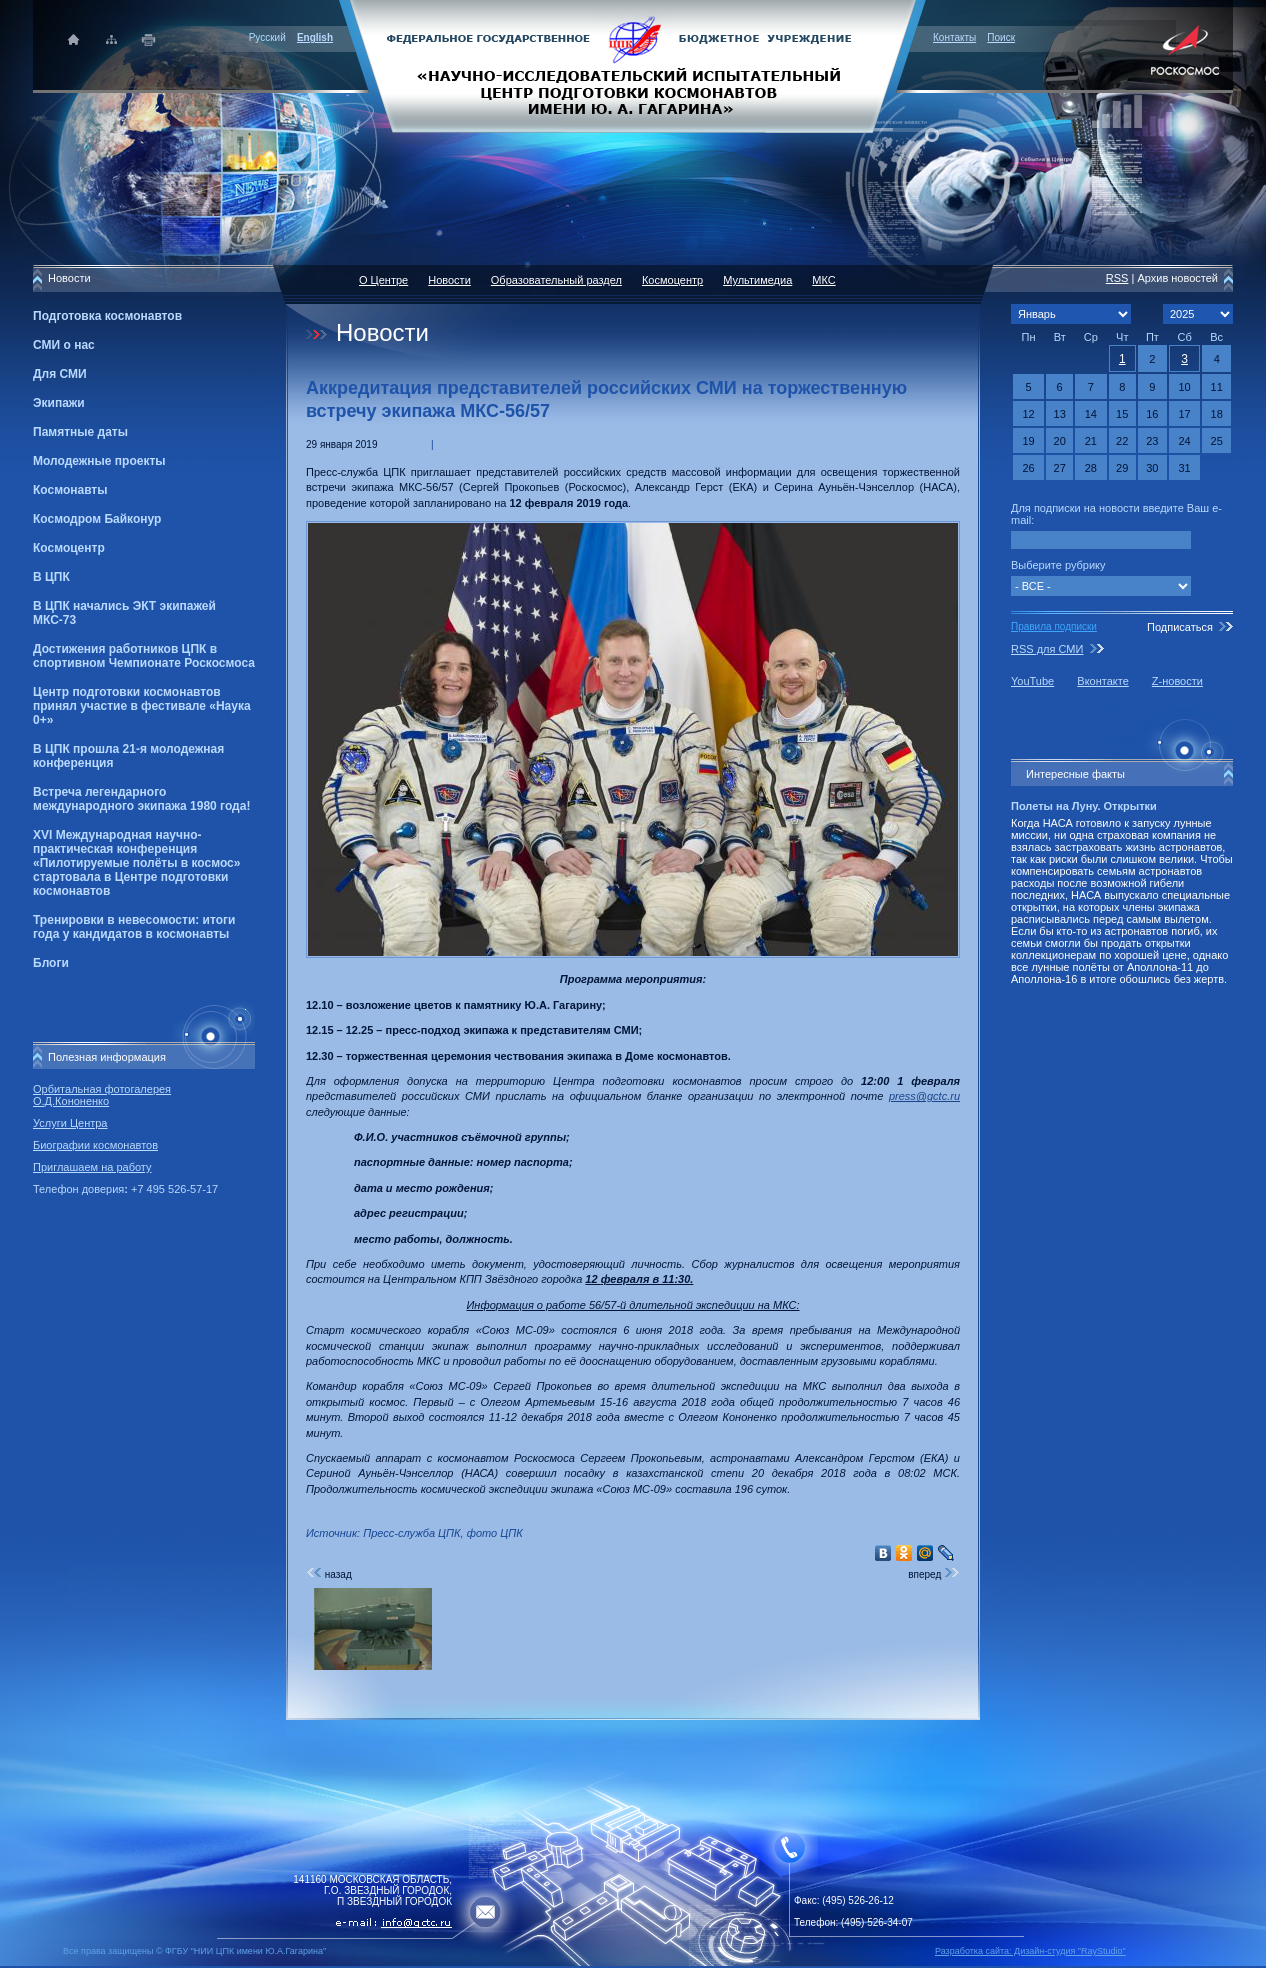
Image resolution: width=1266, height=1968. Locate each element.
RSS (1117, 278)
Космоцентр (69, 548)
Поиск (1001, 37)
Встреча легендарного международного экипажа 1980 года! (141, 799)
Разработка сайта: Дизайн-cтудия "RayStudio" (1030, 1951)
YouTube (1032, 681)
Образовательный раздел (556, 280)
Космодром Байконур (97, 519)
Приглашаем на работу (92, 1167)
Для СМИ (60, 374)
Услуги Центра (70, 1123)
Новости (449, 280)
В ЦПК (51, 577)
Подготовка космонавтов (107, 316)
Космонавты (70, 490)
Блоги (51, 963)
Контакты (954, 37)
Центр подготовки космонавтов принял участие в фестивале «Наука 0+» (142, 706)
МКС (823, 280)
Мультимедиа (757, 280)
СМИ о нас (64, 345)
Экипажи (59, 403)
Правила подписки (1054, 626)
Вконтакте (1102, 681)
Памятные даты (80, 432)
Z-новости (1177, 681)
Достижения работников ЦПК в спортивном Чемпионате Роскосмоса (144, 656)
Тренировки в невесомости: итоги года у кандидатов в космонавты (134, 927)
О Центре (383, 280)
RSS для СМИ (1047, 649)
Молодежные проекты (99, 461)
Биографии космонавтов (95, 1145)
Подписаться (1180, 627)
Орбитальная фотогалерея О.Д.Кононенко (102, 1095)
